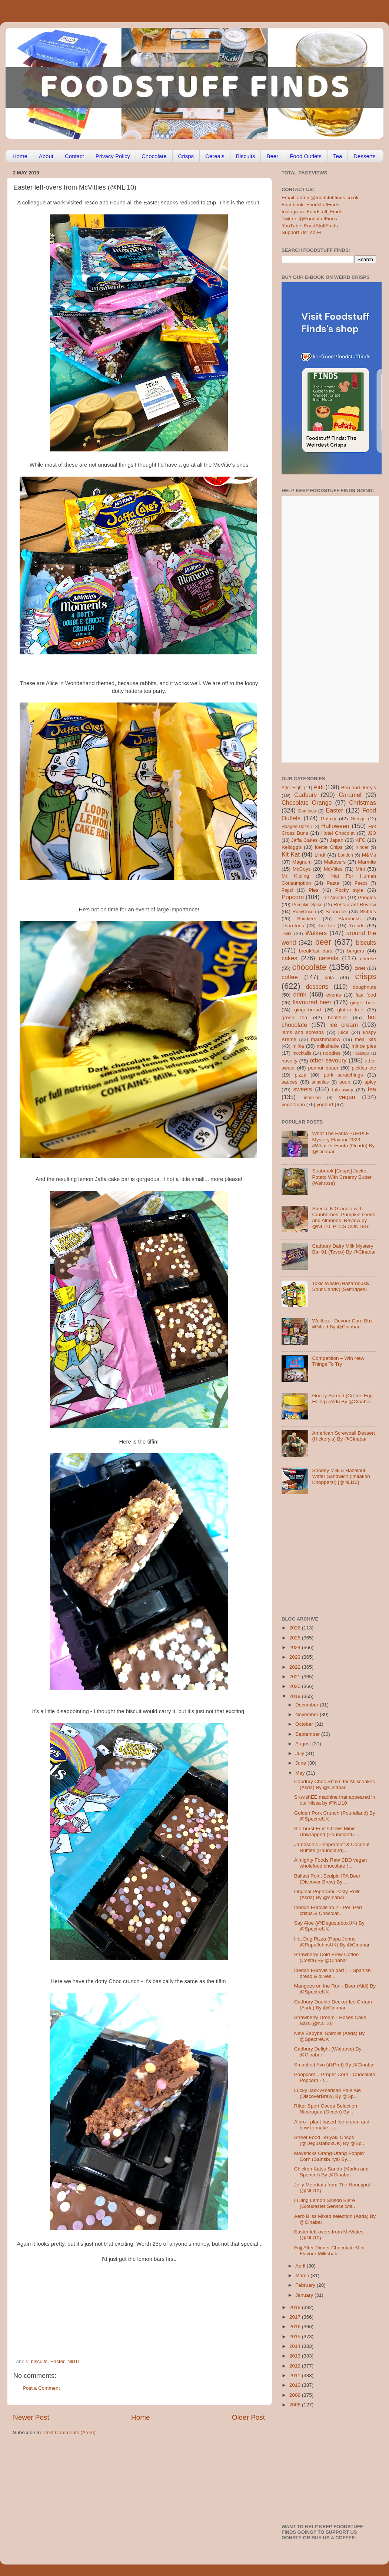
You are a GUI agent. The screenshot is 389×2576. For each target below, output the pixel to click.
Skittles (368, 911)
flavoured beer (312, 1002)
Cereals (215, 156)
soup (344, 1082)
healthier (337, 1017)
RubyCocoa (304, 911)
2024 (295, 1647)
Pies (313, 890)
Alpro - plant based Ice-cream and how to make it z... (331, 2124)
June (301, 1763)
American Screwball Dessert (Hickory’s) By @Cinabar (343, 1436)
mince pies (364, 1046)
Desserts (364, 156)
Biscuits (245, 156)
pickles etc (364, 1068)
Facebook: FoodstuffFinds (310, 204)
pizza (300, 1075)
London (345, 855)
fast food (365, 995)
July (300, 1753)
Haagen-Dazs (295, 826)
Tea (337, 156)
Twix (287, 933)
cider (360, 968)
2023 (295, 1657)
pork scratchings (343, 1075)
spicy (370, 1082)
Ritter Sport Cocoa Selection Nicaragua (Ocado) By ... (325, 2109)
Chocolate (154, 156)
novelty (289, 1061)
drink (299, 994)
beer (323, 942)
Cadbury (305, 794)
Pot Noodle (333, 897)
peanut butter (323, 1068)
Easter (57, 2361)
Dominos (307, 811)
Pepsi (287, 890)
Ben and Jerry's (358, 787)
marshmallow (325, 1039)
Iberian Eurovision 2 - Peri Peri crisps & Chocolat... (328, 1910)
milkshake (328, 1046)
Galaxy (328, 818)
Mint (360, 869)
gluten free (350, 1009)
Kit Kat (291, 854)
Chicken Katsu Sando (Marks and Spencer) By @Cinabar (331, 2172)
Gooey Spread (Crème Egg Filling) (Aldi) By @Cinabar (342, 1398)
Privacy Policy (113, 156)
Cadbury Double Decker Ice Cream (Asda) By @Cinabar (333, 2005)
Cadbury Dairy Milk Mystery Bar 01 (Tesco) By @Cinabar (344, 1249)
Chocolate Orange (307, 802)
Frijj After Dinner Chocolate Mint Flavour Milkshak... (329, 2250)
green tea (294, 1017)
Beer (272, 156)
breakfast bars (315, 951)
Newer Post (31, 2417)
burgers (355, 951)
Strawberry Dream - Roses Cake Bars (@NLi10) (330, 2020)
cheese (368, 958)
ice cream (343, 1024)
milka (298, 1046)
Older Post (248, 2417)
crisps (365, 976)
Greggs (358, 818)
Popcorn (293, 897)
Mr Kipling (295, 876)
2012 (295, 2366)
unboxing (311, 1097)
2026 (295, 1628)
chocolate (309, 967)
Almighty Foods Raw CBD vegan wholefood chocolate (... (330, 1863)
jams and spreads (303, 1032)
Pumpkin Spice (307, 904)
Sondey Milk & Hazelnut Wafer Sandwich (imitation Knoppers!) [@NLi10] (341, 1476)
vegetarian (293, 1104)
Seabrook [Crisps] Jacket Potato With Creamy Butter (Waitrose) (342, 1176)
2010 (295, 2385)
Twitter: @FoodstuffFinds (309, 218)
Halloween (335, 825)
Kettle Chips (329, 847)
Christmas (362, 802)
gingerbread (307, 1009)
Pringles (367, 897)
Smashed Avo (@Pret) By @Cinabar (334, 2065)
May (300, 1773)
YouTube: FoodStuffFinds (310, 225)
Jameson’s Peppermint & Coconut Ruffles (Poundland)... (332, 1847)
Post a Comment (41, 2388)
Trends (357, 925)
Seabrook (336, 911)
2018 (295, 2307)
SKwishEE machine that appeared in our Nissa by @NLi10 (334, 1800)
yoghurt (325, 1104)
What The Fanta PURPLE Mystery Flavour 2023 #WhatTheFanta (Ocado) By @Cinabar (343, 1142)
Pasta (332, 883)
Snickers (306, 918)
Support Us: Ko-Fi (301, 232)
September (308, 1734)
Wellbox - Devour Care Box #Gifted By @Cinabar (342, 1323)
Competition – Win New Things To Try (338, 1361)
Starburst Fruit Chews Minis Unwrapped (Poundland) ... (326, 1831)
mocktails (301, 1053)
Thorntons (293, 925)
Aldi (318, 787)
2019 (295, 1696)
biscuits (39, 2361)
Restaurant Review (354, 904)
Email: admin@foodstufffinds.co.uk (320, 197)
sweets (302, 1089)
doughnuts (364, 987)
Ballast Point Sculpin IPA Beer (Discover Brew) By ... (327, 1879)
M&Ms (369, 855)
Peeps (361, 883)
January (305, 2295)
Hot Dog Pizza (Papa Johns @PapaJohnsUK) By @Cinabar (332, 1942)
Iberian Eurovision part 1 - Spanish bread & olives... (332, 1973)
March (302, 2275)
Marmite (367, 862)
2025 (295, 1638)
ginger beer (363, 1002)
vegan (347, 1097)
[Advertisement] (124, 2308)
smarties (320, 1082)
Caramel (350, 794)
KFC (361, 840)
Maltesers (335, 862)
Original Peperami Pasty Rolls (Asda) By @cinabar (327, 1894)
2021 (295, 1676)
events (333, 995)
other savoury (328, 1060)
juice (343, 1032)
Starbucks (349, 918)
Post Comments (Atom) (70, 2432)
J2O (372, 833)
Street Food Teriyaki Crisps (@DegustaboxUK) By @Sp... (330, 2140)
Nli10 (73, 2361)
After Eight (292, 787)
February (306, 2285)
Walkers (316, 933)
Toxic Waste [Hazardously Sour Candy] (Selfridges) (340, 1286)
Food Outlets (306, 156)
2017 (295, 2317)
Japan (336, 840)
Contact (74, 156)
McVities (333, 869)
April (301, 2266)
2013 (295, 2356)
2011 (295, 2375)
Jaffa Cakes (304, 840)
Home (20, 156)
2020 (295, 1686)
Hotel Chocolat (338, 833)
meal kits (365, 1039)
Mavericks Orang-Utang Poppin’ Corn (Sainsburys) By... (329, 2156)
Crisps (186, 156)
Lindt (320, 855)
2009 (295, 2395)
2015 (295, 2336)
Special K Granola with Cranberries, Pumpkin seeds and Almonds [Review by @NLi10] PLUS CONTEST (343, 1217)
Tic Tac (326, 925)
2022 (295, 1667)
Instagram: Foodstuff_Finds (312, 211)
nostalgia (361, 1053)
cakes (289, 958)
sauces (289, 1082)
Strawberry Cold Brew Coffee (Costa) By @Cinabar (326, 1957)
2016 (295, 2326)
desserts (317, 986)
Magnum (302, 862)
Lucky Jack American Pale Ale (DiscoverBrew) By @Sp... (327, 2093)
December (307, 1705)
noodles (331, 1053)
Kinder (362, 847)
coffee (290, 977)
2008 (295, 2405)
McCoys (302, 869)
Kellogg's (292, 847)
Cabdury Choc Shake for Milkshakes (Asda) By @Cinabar (334, 1784)
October (305, 1724)
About (46, 156)
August (303, 1743)
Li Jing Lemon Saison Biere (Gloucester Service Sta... (325, 2203)
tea (372, 1089)
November (307, 1714)
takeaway (342, 1089)
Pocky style (349, 890)
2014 (295, 2346)
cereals (328, 958)
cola (329, 977)
